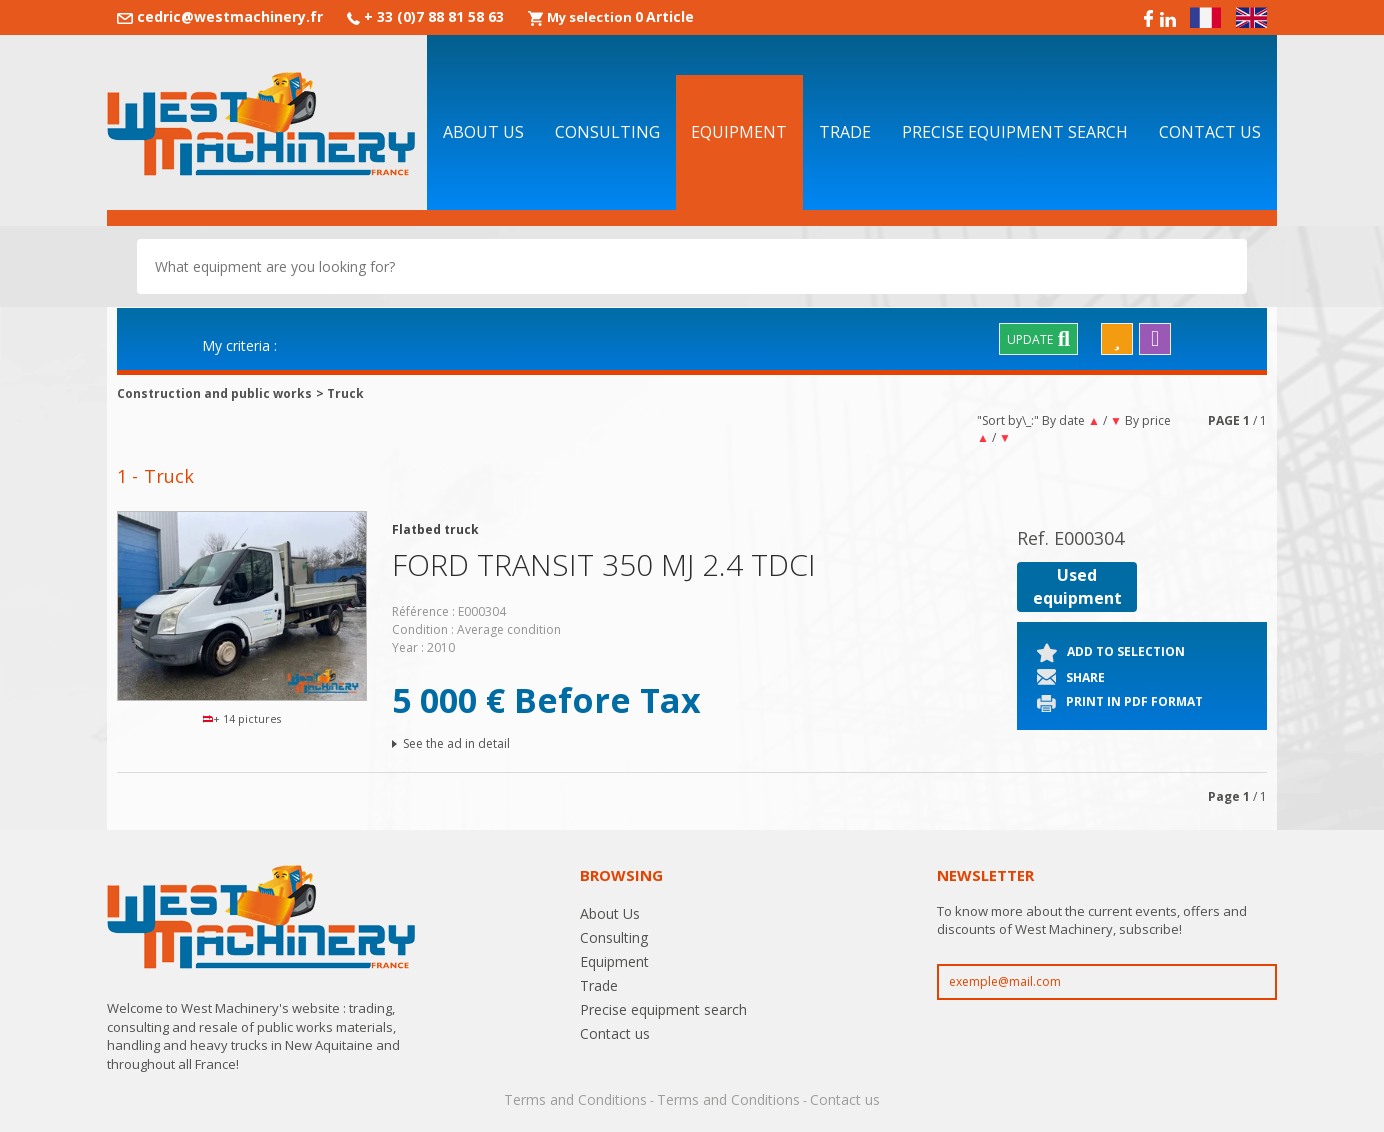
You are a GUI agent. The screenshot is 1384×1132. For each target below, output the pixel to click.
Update (1038, 339)
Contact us (1210, 132)
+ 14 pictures (242, 718)
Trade (845, 132)
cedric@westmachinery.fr (230, 16)
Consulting (607, 132)
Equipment (739, 132)
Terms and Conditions (575, 1099)
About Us (483, 132)
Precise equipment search (1015, 132)
